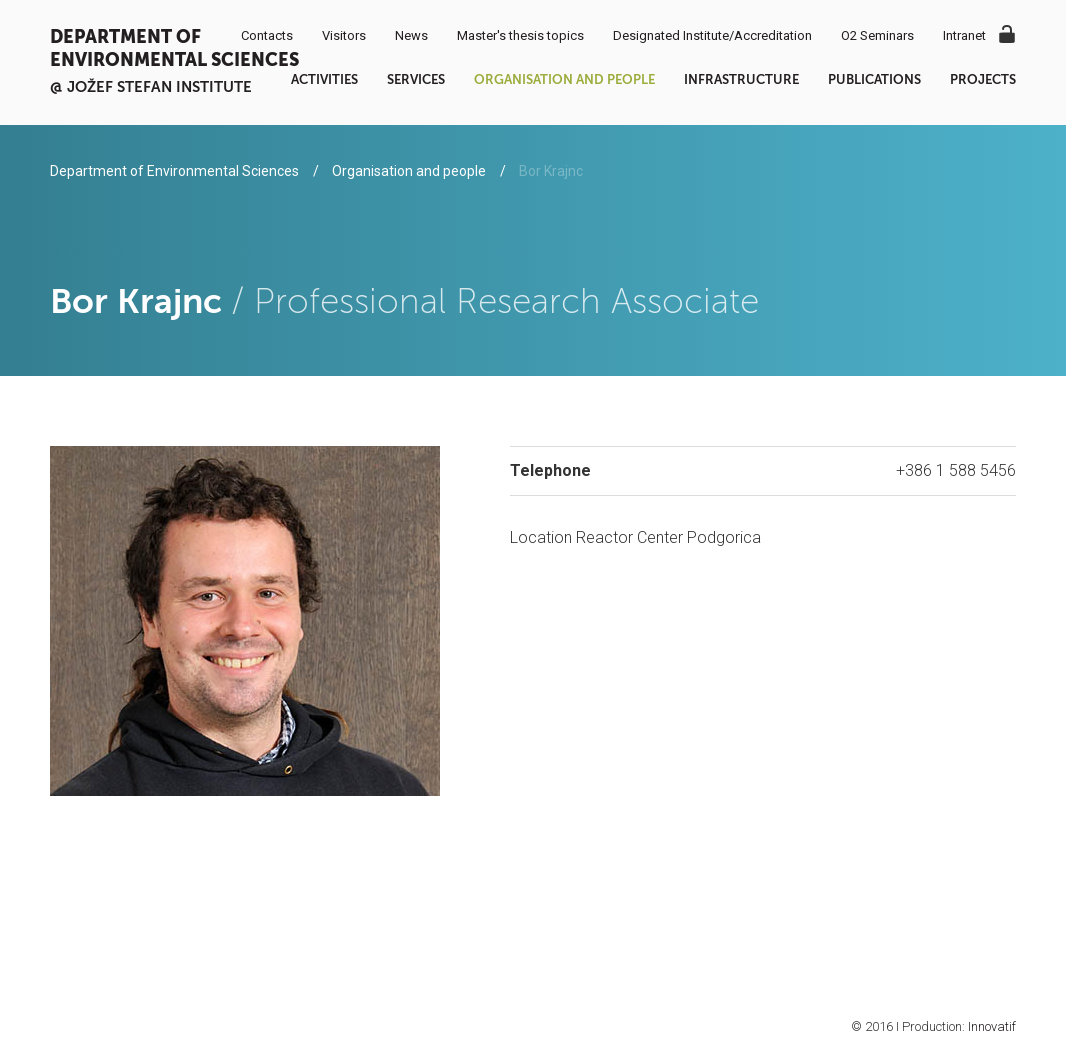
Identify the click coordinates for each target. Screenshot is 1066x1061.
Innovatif (992, 1026)
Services (416, 79)
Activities (324, 79)
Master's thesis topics (520, 35)
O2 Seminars (877, 35)
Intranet (964, 35)
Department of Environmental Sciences (174, 48)
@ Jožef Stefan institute (151, 86)
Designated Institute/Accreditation (712, 35)
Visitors (344, 35)
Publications (874, 79)
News (411, 35)
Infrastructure (741, 79)
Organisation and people (564, 79)
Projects (983, 79)
